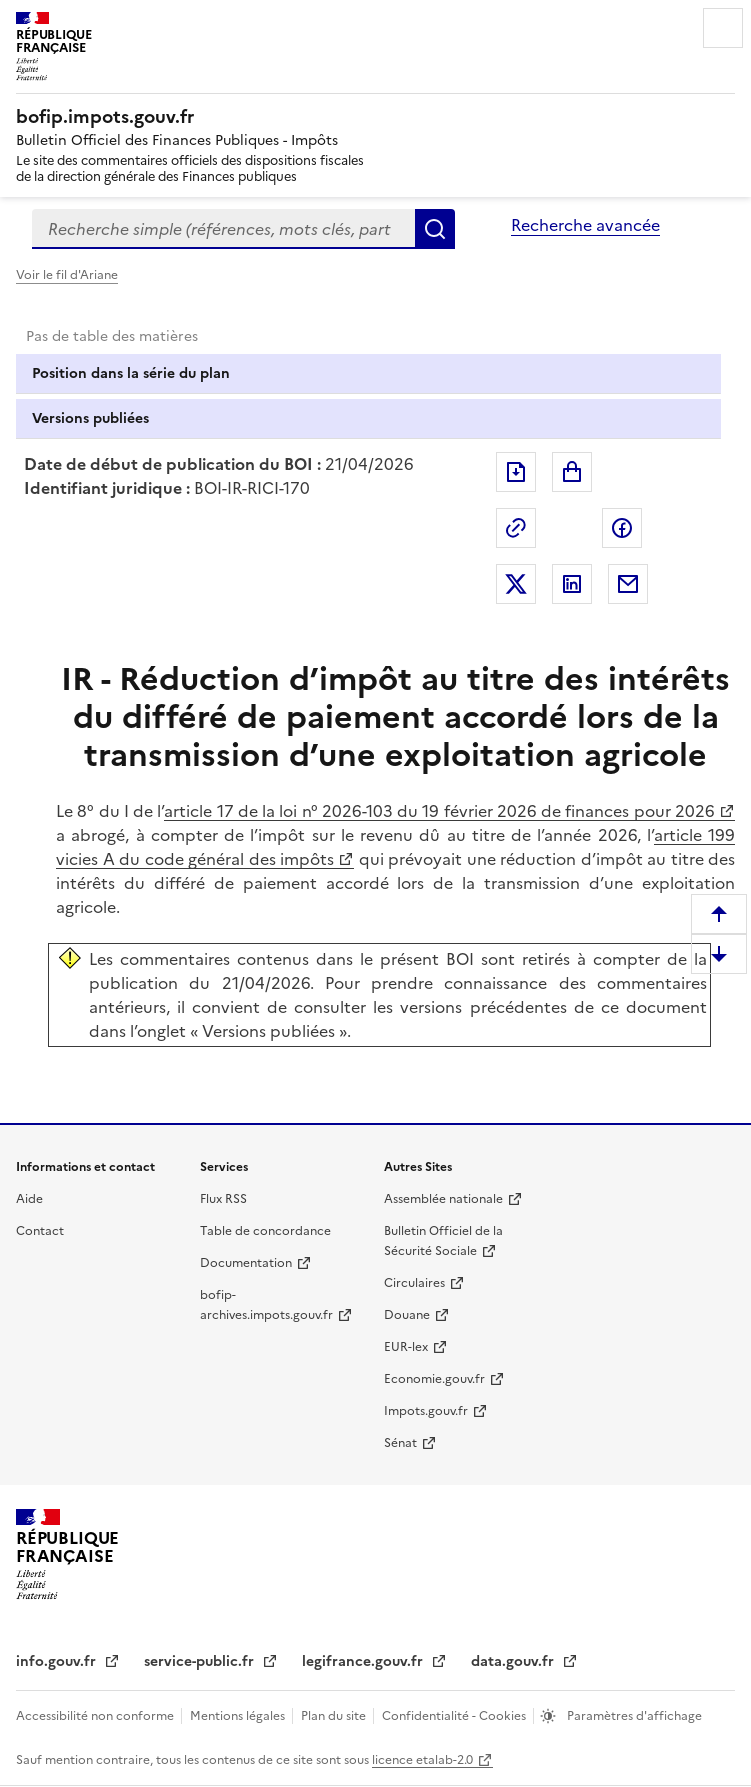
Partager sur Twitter (516, 584)
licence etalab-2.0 (422, 1760)
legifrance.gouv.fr (364, 1661)
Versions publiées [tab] (90, 418)
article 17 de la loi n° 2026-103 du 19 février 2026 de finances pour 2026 (439, 811)
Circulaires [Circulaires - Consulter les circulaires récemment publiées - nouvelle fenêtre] (414, 1283)
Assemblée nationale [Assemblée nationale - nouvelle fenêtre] (443, 1199)
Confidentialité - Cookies (455, 1716)
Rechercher (435, 229)
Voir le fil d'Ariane (67, 275)
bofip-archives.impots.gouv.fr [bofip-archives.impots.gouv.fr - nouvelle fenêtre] (266, 1305)
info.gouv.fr (58, 1661)
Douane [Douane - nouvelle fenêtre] (407, 1315)
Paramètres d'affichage (633, 1716)
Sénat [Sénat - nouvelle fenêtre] (400, 1443)
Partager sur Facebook (622, 528)
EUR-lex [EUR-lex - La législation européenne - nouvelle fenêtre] (406, 1347)
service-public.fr (201, 1661)
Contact (40, 1231)
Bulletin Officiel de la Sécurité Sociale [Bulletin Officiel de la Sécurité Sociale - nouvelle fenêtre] (443, 1241)
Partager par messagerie (628, 584)
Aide (29, 1199)
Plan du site (335, 1716)
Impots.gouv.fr (426, 1411)
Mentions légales (239, 1716)
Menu (723, 28)
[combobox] (223, 229)
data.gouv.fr (514, 1661)
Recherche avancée (585, 225)
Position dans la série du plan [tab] (131, 373)
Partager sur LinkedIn (572, 584)
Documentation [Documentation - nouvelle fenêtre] (246, 1263)
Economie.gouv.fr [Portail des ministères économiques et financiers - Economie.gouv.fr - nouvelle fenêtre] (434, 1379)
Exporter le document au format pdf (516, 472)
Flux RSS (223, 1199)
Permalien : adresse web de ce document (516, 528)
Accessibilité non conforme (96, 1716)
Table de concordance (265, 1231)
